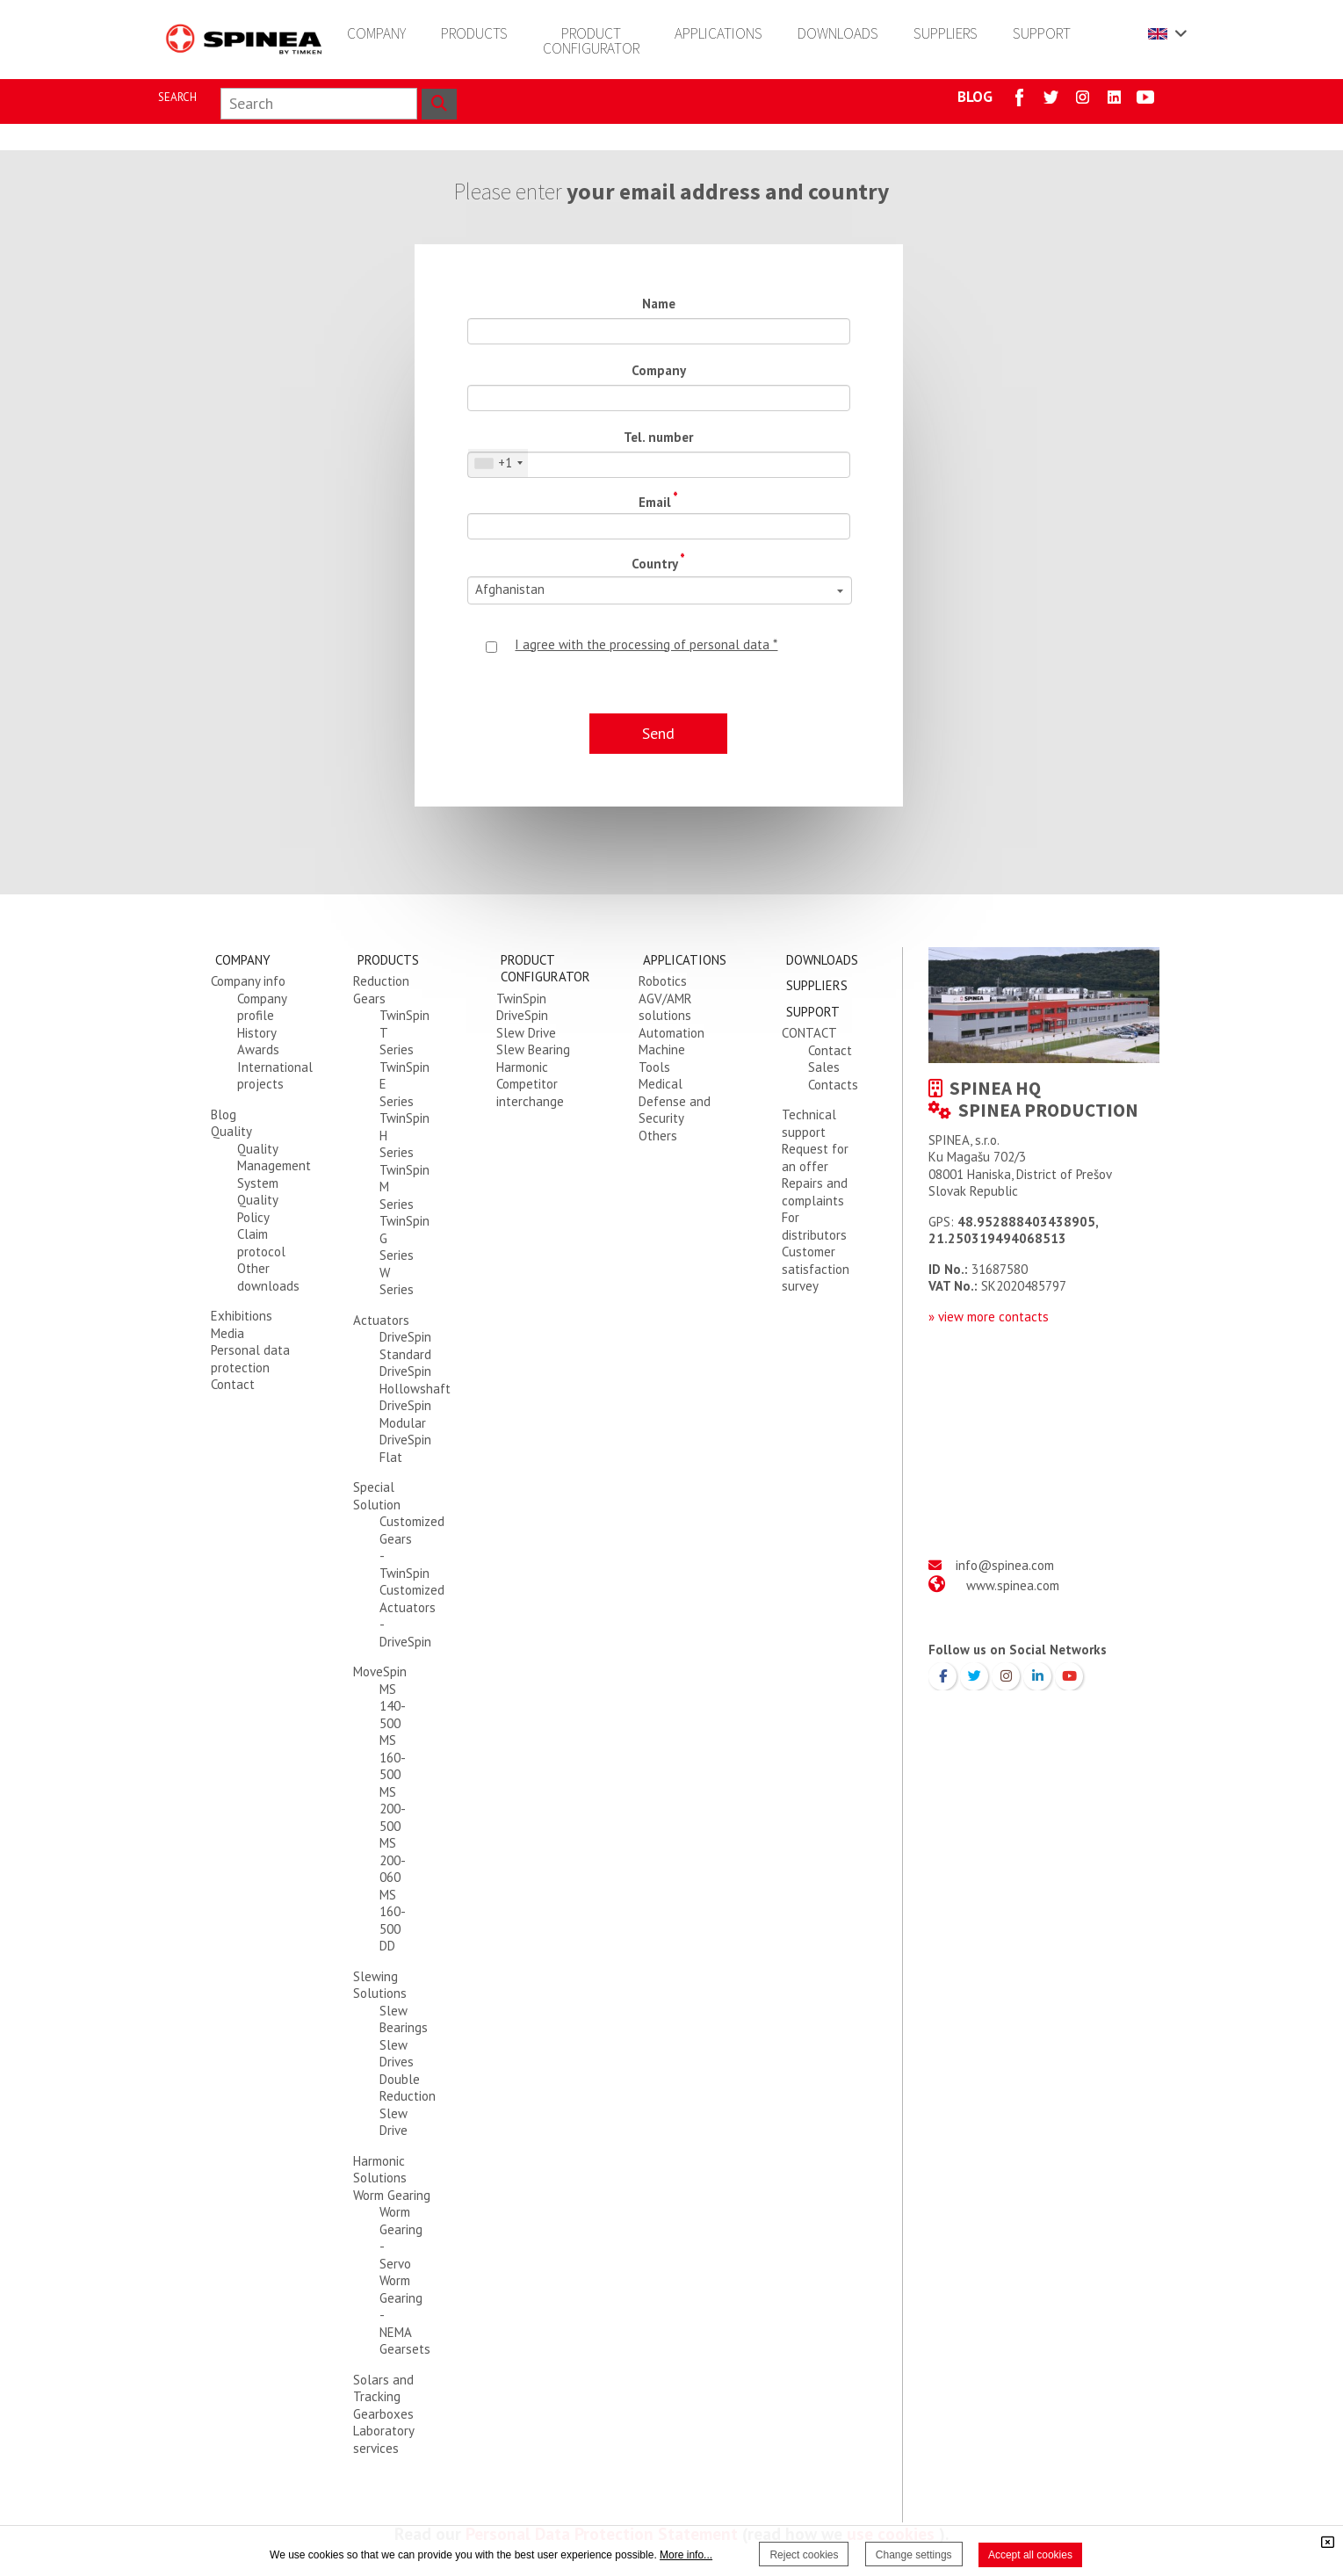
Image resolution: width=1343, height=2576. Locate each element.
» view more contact (985, 1316)
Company (659, 371)
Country (658, 561)
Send (658, 733)
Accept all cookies (1030, 2555)
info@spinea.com (1005, 1565)
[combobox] (498, 463)
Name (658, 304)
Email (658, 500)
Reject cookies (803, 2555)
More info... (686, 2555)
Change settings (914, 2555)
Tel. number (658, 438)
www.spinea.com (1012, 1585)
